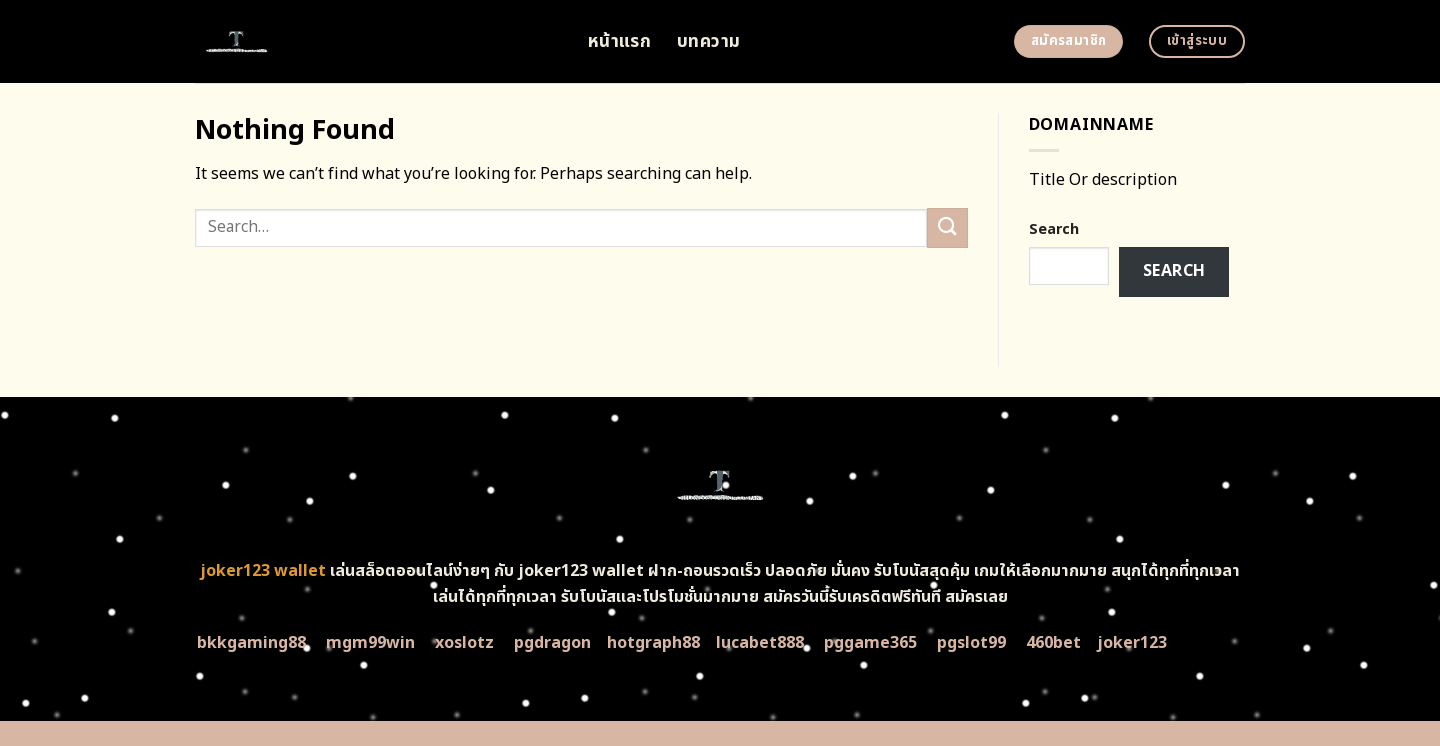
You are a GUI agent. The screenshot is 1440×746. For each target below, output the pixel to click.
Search (1054, 229)
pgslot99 (971, 643)
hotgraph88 (653, 643)
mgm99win (370, 643)
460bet (1053, 643)
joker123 (1132, 643)
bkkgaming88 (251, 643)
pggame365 (870, 643)
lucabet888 (760, 643)
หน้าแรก (619, 41)
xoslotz (464, 643)
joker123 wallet (263, 571)
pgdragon (552, 643)
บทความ (708, 41)
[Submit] (947, 227)
